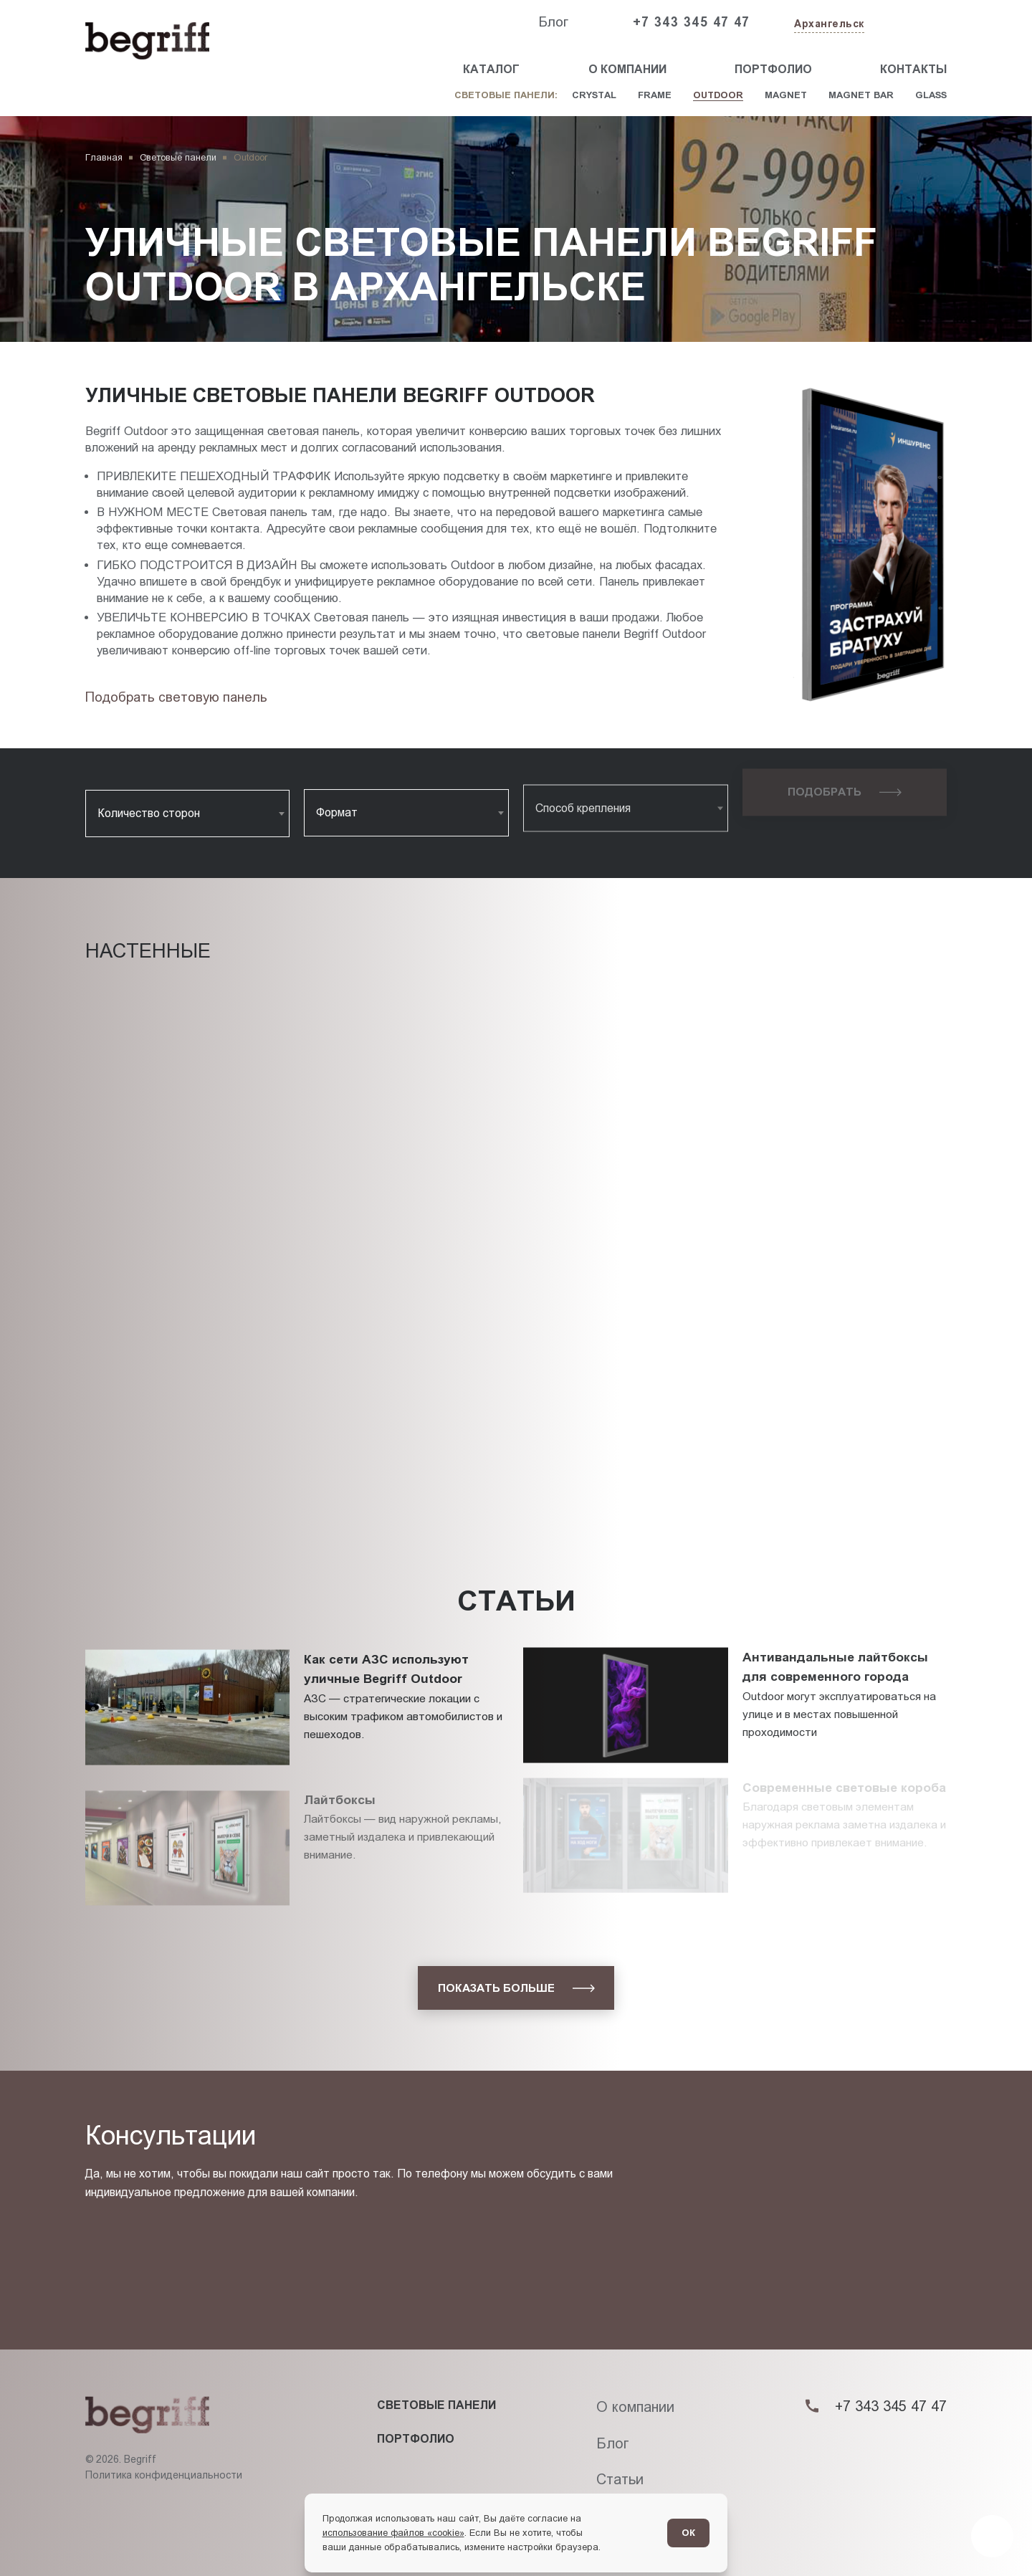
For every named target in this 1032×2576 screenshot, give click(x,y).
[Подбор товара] (179, 697)
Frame (655, 95)
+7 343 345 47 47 (691, 22)
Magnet (786, 95)
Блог (553, 21)
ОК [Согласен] (688, 2532)
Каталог (491, 69)
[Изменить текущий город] (827, 24)
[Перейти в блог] (992, 2536)
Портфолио (773, 69)
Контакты (913, 69)
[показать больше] (516, 1988)
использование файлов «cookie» (393, 2532)
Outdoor (718, 95)
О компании (627, 69)
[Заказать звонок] (913, 23)
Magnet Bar (861, 95)
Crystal (594, 95)
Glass (931, 95)
